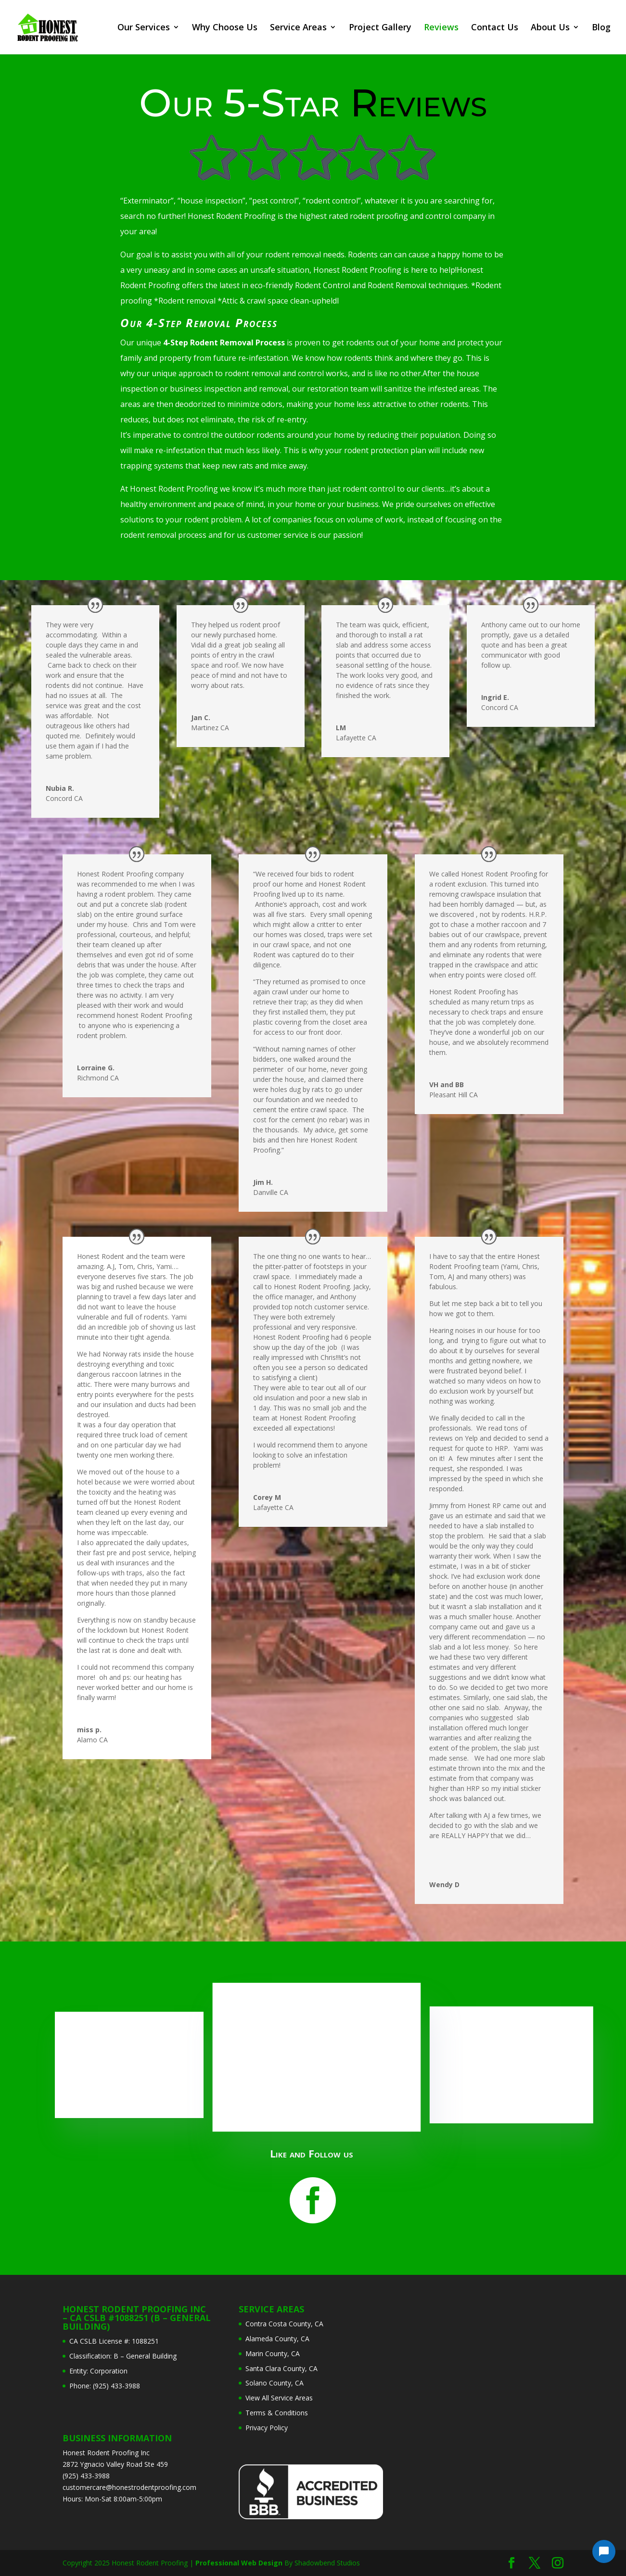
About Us (550, 28)
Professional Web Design (238, 2562)
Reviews (441, 28)
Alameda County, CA (277, 2338)
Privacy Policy (266, 2427)
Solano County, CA (274, 2382)
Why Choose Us (224, 28)
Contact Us (494, 28)
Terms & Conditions (276, 2412)
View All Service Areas (279, 2397)
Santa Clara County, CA (281, 2368)
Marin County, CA (272, 2353)
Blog (601, 28)
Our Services (143, 28)
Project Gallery (380, 28)
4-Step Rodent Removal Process (224, 342)
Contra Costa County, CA (284, 2323)
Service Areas (298, 28)
